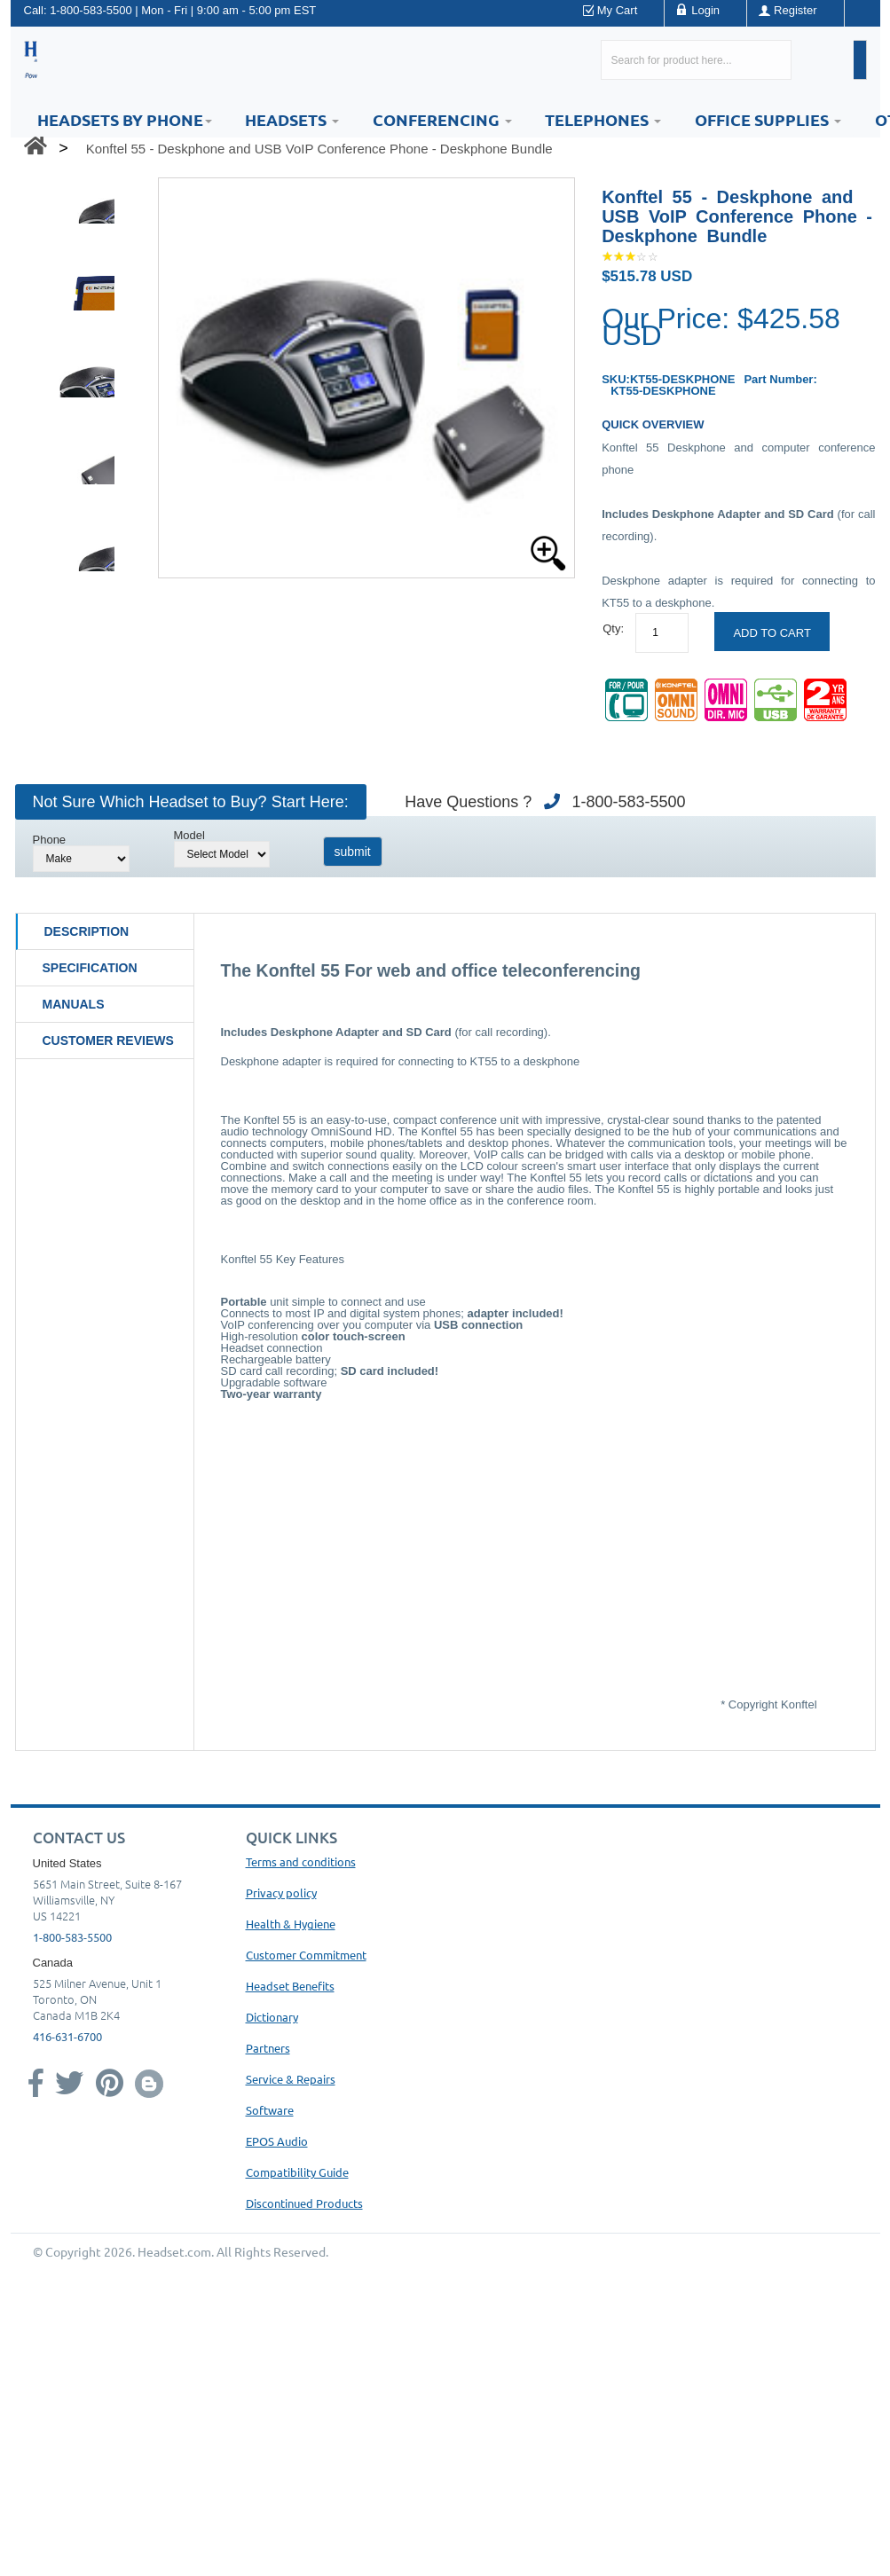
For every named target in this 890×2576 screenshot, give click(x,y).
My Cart (617, 10)
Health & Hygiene (290, 1923)
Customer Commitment (306, 1954)
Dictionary (272, 2016)
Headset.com (174, 2251)
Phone (50, 839)
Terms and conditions (301, 1861)
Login (705, 10)
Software (270, 2109)
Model (189, 835)
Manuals (74, 1004)
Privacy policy (281, 1892)
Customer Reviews (108, 1040)
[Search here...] (696, 60)
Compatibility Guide (297, 2171)
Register (795, 10)
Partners (268, 2047)
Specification (90, 968)
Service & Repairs (290, 2078)
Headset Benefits (290, 1985)
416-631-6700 (67, 2036)
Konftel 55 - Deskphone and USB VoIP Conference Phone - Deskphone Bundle (319, 148)
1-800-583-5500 (91, 10)
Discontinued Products (304, 2203)
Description (87, 931)
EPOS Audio (277, 2140)
